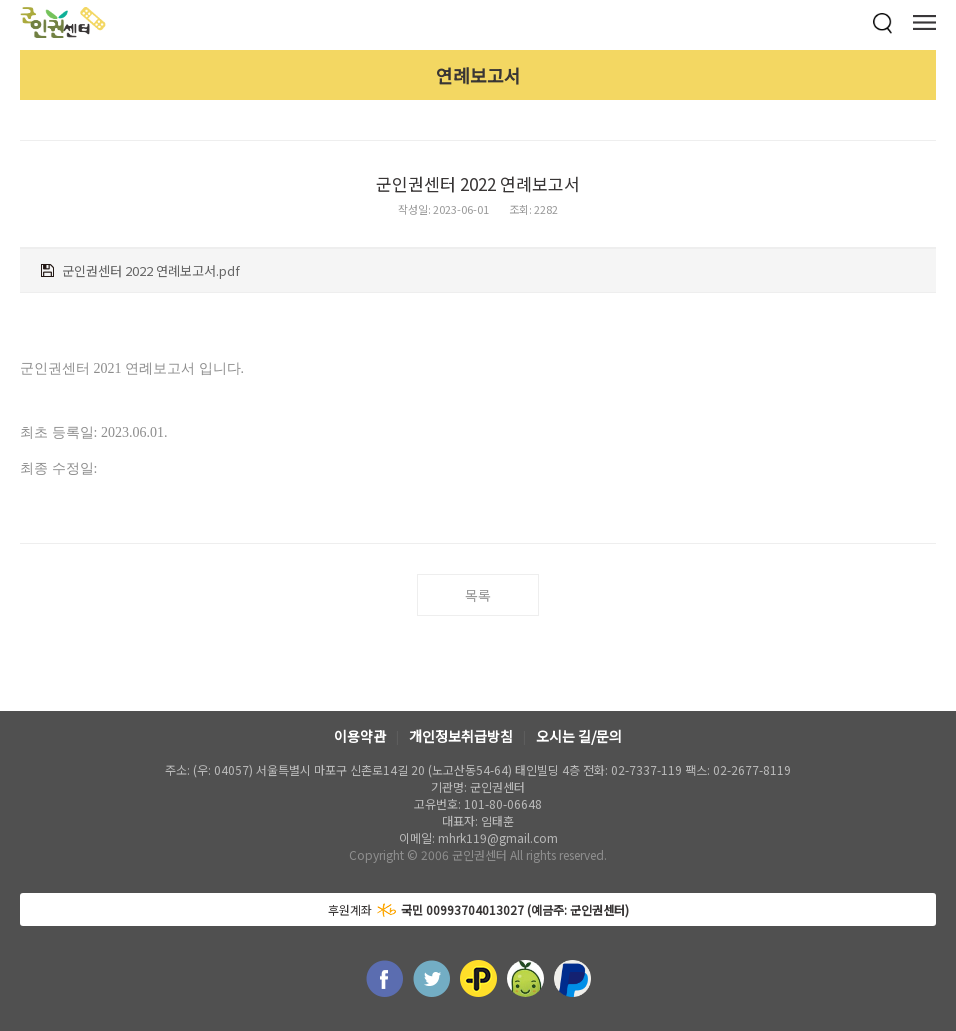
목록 (478, 595)
